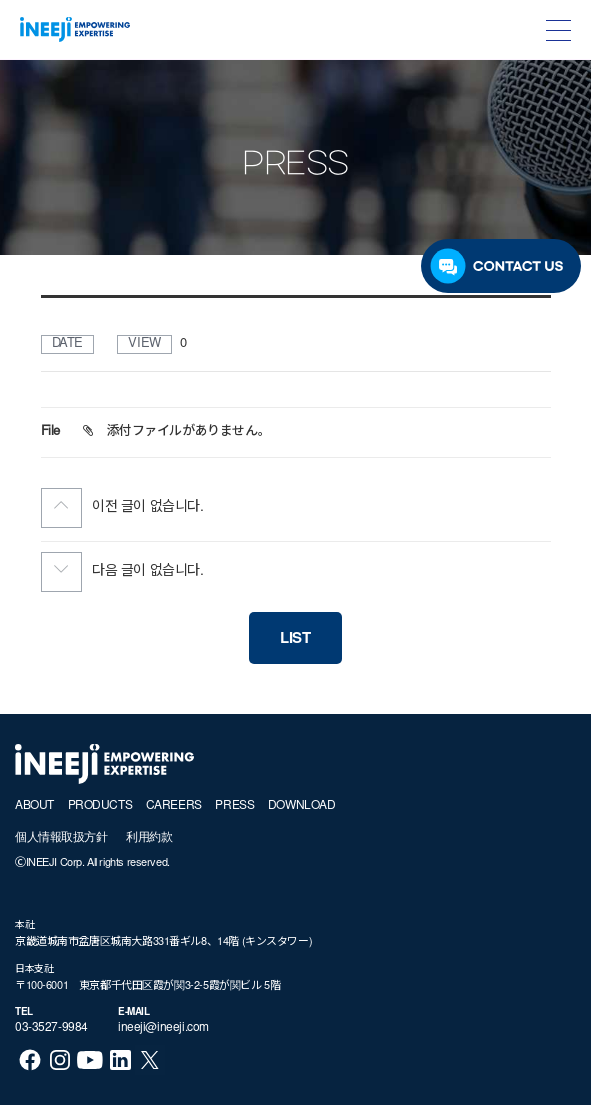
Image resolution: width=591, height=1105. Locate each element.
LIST (295, 639)
